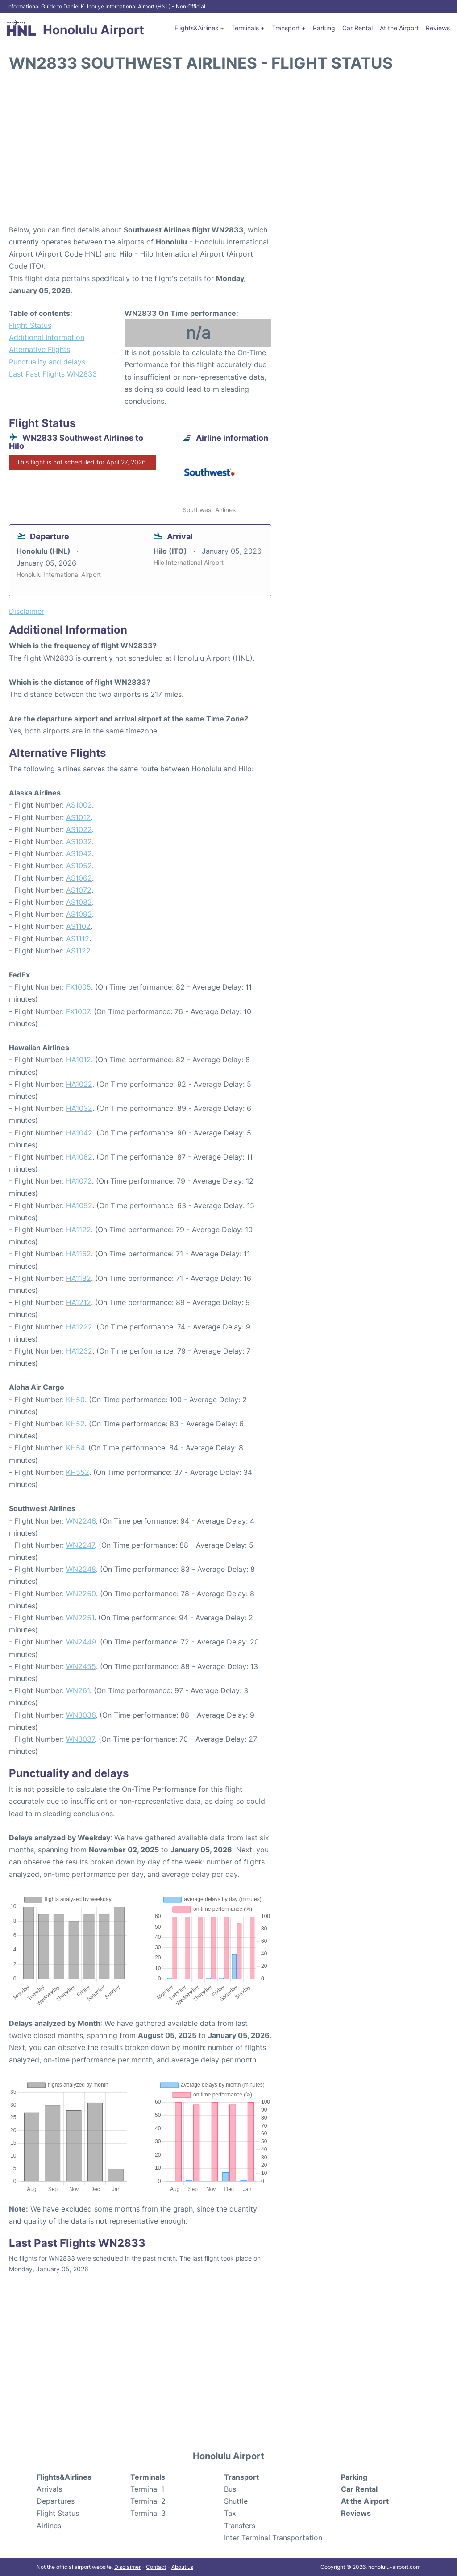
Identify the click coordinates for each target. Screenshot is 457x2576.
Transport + (289, 28)
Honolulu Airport (93, 30)
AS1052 (79, 865)
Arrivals (49, 2489)
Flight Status (30, 325)
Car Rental (357, 28)
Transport (241, 2476)
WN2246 (81, 1520)
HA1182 (78, 1278)
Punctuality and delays (47, 361)
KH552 (77, 1472)
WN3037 (80, 1739)
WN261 (78, 1690)
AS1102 (78, 926)
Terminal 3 (148, 2513)
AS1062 (79, 878)
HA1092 (79, 1205)
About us (182, 2567)
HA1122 (78, 1229)
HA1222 (79, 1326)
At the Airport (399, 28)
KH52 (75, 1423)
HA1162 (78, 1253)
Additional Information (46, 337)
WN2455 (81, 1666)
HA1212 (78, 1302)
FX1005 (78, 986)
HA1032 (79, 1108)
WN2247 (80, 1545)
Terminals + (248, 28)
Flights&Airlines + (199, 28)
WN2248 (81, 1569)
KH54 (75, 1447)
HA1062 (79, 1156)
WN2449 (81, 1641)
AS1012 (78, 817)
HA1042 (79, 1132)
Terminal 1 (147, 2489)
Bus (230, 2489)
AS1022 (79, 829)
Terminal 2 (148, 2501)
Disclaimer (127, 2567)
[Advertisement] (228, 152)
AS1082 (79, 902)
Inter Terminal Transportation (273, 2537)
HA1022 (79, 1084)
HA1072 (79, 1180)
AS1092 (79, 914)
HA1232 (79, 1350)
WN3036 (81, 1714)
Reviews (438, 28)
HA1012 (78, 1059)
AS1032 (79, 841)
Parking (324, 28)
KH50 (75, 1399)
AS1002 (79, 804)
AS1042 (79, 853)
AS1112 (77, 938)
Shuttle (236, 2501)
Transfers (239, 2525)
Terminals (147, 2476)
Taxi (231, 2513)
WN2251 (80, 1617)
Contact (156, 2567)
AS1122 (78, 950)
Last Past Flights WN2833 (53, 373)
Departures (56, 2501)
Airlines (49, 2525)
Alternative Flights (39, 349)
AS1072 (78, 890)
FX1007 (78, 1011)
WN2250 (81, 1593)
